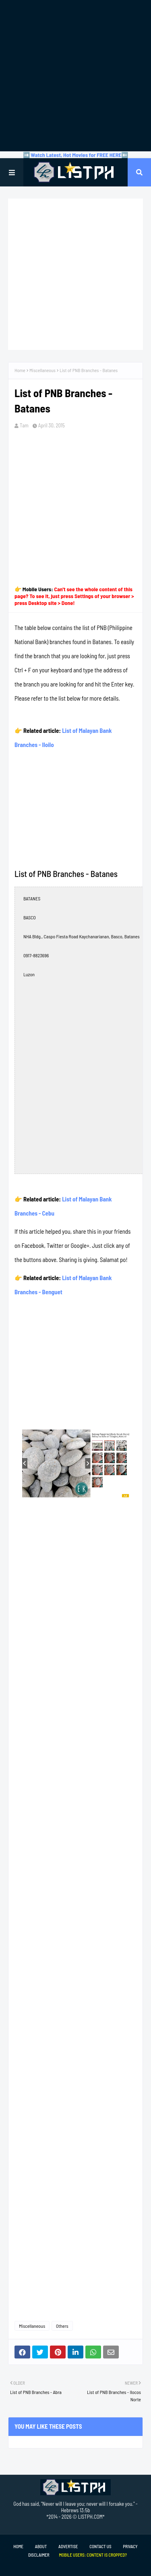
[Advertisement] (75, 75)
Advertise (68, 2546)
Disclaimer (39, 2554)
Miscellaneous (42, 370)
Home (19, 370)
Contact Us (100, 2546)
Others (62, 2326)
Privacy (130, 2546)
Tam (24, 425)
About (41, 2546)
